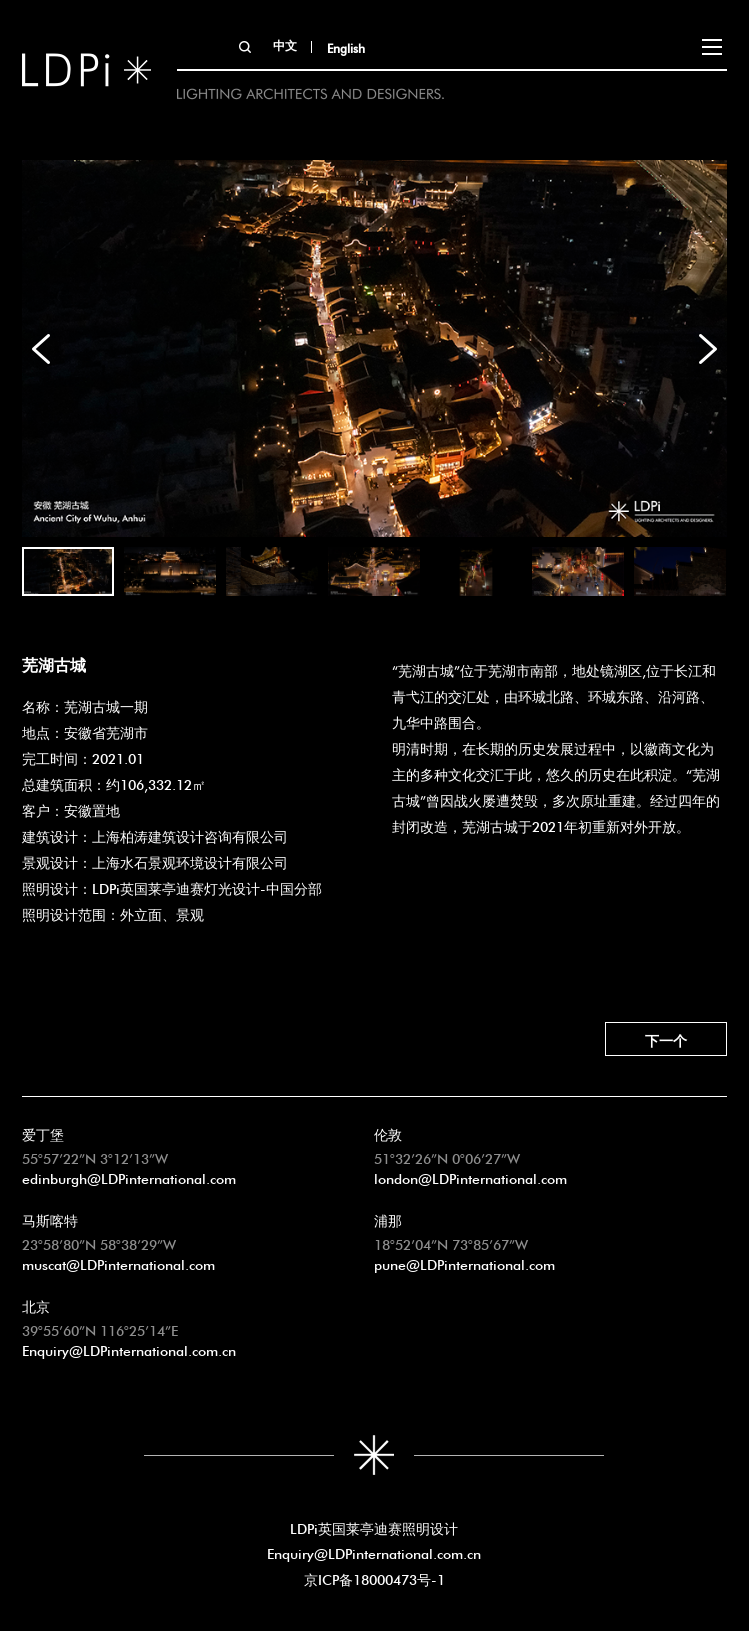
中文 (285, 44)
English (346, 47)
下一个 (666, 1039)
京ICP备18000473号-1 (374, 1578)
